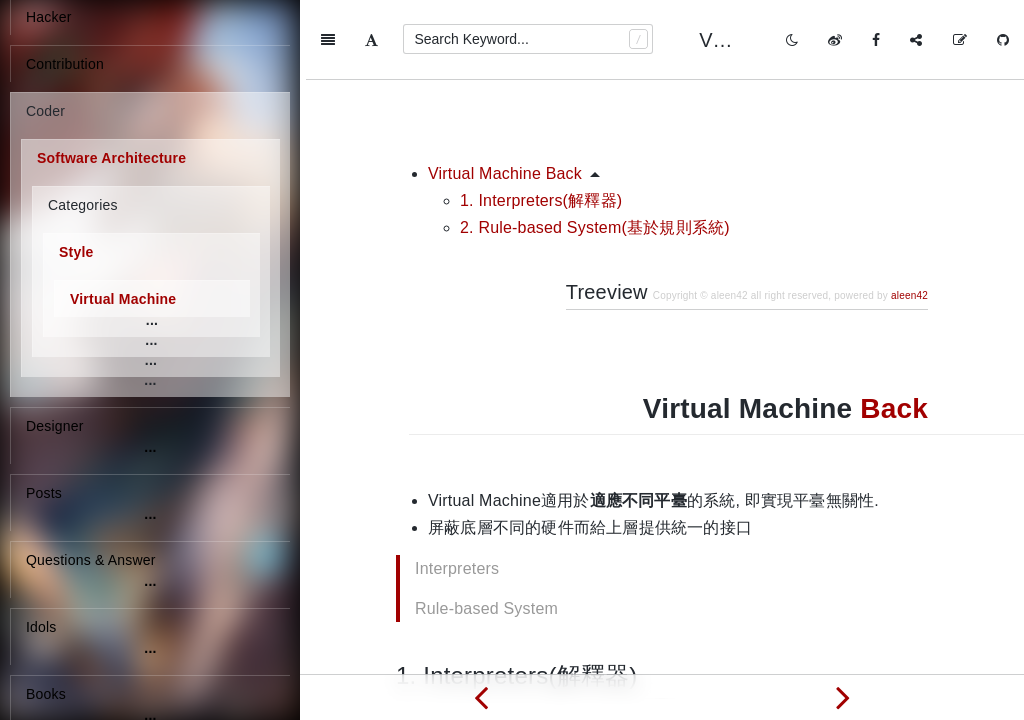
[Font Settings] (371, 40)
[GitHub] (1003, 40)
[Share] (916, 40)
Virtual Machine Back (505, 93)
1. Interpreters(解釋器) (541, 120)
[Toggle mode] (792, 40)
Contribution (65, 64)
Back (894, 328)
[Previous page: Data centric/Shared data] (481, 697)
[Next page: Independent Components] (843, 697)
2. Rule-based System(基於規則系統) (595, 147)
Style (76, 252)
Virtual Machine (123, 299)
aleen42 (909, 215)
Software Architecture (111, 158)
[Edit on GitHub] (960, 40)
